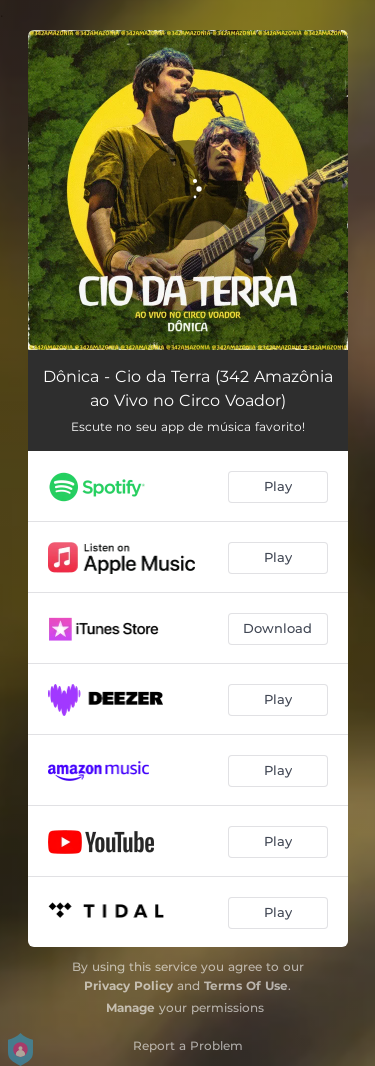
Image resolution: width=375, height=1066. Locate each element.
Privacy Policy (128, 985)
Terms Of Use (246, 985)
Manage (130, 1007)
